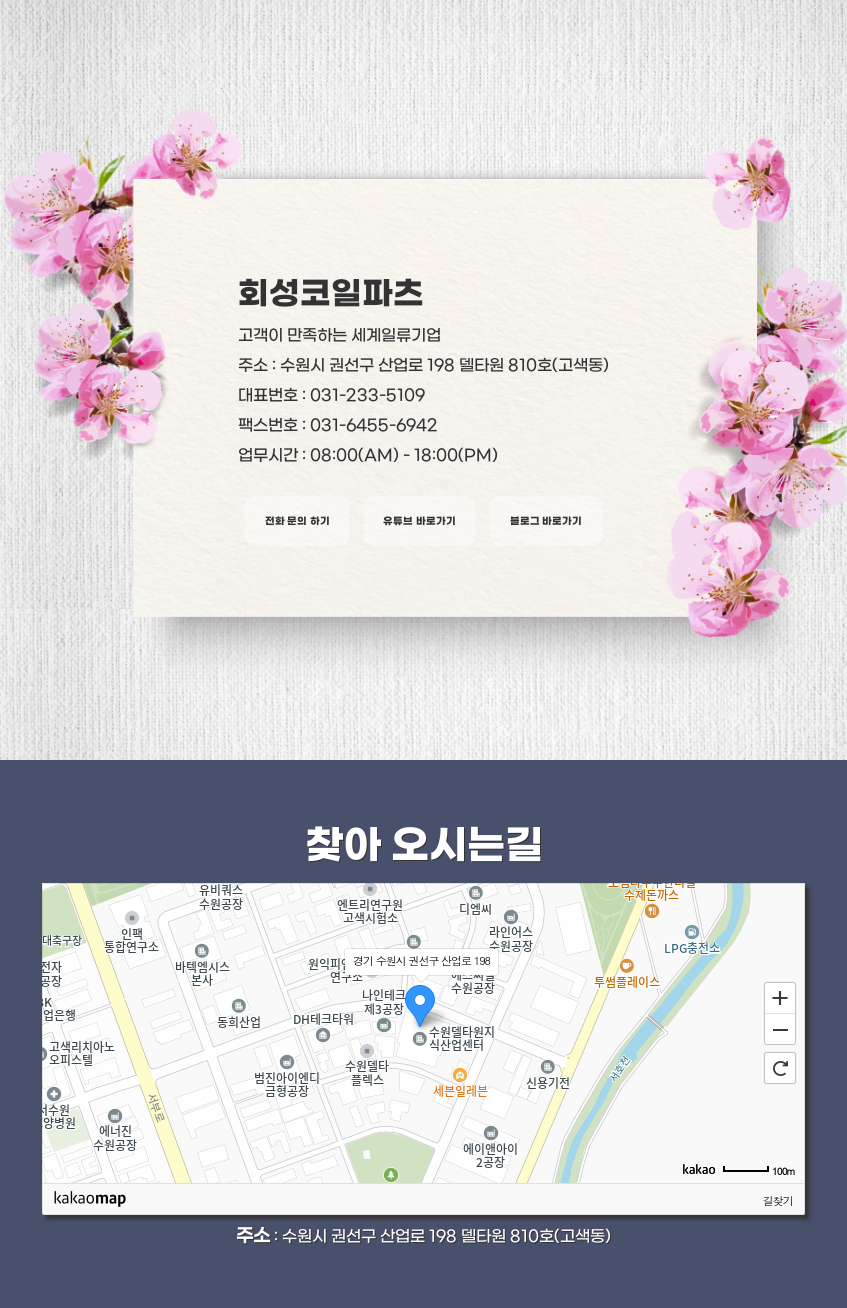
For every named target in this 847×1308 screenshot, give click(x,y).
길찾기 (778, 1200)
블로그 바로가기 (546, 521)
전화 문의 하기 (297, 521)
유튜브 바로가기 (419, 521)
